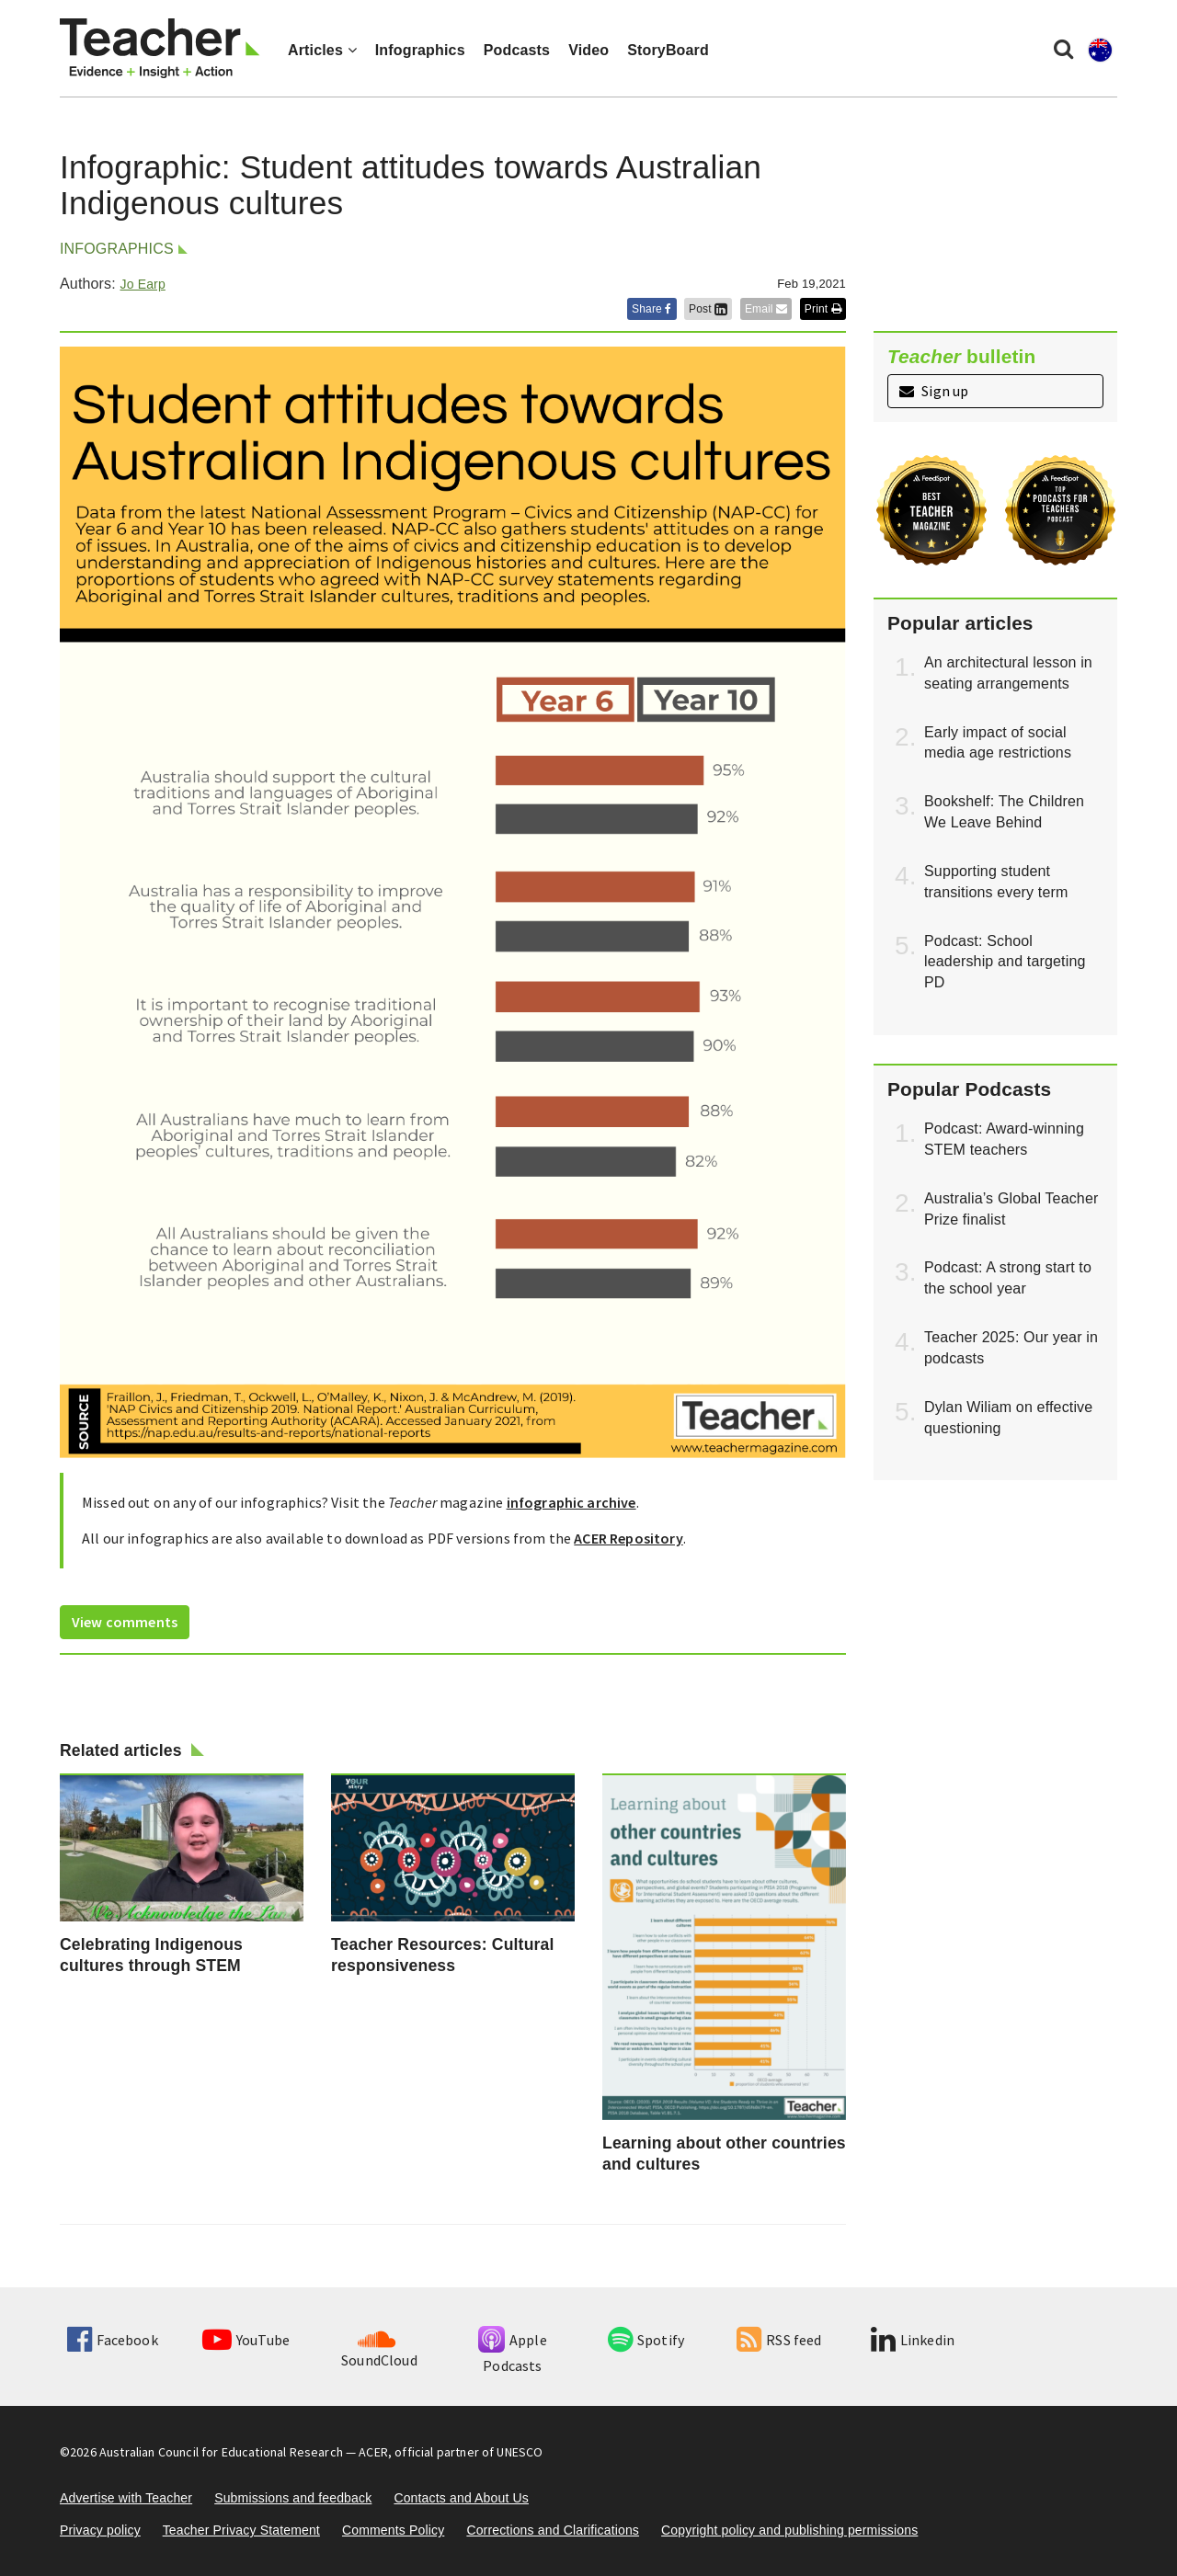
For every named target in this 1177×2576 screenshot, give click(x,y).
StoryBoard (668, 50)
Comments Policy (393, 2530)
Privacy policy (100, 2530)
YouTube (246, 2340)
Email (766, 308)
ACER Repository (628, 1538)
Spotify (646, 2340)
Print (823, 308)
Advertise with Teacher (126, 2498)
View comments (124, 1622)
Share (652, 308)
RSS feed (779, 2340)
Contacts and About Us (461, 2498)
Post (708, 308)
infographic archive (571, 1502)
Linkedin (912, 2340)
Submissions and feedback (292, 2498)
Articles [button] (322, 50)
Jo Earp (142, 284)
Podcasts (517, 50)
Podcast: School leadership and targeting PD (1005, 962)
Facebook (112, 2340)
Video (588, 50)
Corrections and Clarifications (552, 2530)
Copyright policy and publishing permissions (789, 2530)
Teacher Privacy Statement (241, 2530)
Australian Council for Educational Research (221, 2452)
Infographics (420, 50)
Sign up (933, 391)
